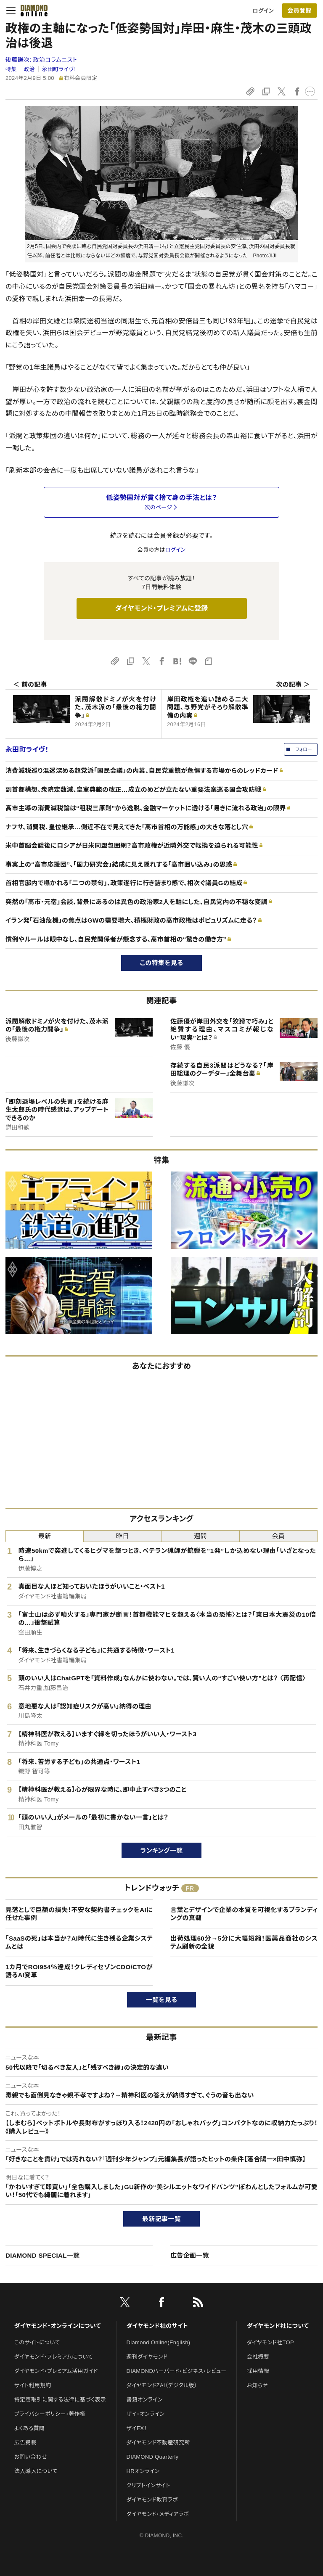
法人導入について (36, 2471)
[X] (125, 2304)
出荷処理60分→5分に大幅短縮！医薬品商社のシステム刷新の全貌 (244, 1942)
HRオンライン (143, 2471)
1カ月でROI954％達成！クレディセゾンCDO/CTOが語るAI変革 (79, 1971)
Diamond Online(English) (159, 2342)
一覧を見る (161, 1999)
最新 (44, 1535)
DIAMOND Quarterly (153, 2457)
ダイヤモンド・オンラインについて (57, 2325)
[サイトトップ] (34, 10)
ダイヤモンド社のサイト (157, 2325)
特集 (11, 69)
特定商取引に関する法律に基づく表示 (60, 2399)
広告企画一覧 (189, 2255)
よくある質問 (29, 2428)
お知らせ (257, 2385)
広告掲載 (25, 2442)
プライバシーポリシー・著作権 (50, 2414)
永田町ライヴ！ (59, 69)
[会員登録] (299, 10)
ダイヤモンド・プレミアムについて (53, 2357)
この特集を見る (161, 962)
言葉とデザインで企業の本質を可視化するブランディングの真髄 (244, 1914)
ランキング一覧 (161, 1850)
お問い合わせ (30, 2457)
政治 (29, 69)
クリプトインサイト (148, 2485)
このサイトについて (37, 2342)
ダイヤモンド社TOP (270, 2342)
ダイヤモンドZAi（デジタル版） (162, 2385)
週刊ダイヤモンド (147, 2357)
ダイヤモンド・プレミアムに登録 (161, 608)
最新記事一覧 (161, 2218)
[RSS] (198, 2304)
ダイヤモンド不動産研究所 (158, 2442)
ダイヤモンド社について (278, 2325)
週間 (200, 1535)
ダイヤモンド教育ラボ (152, 2500)
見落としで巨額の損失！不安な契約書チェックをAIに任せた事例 (79, 1914)
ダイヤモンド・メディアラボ (158, 2514)
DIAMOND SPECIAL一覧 (42, 2255)
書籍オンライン (145, 2399)
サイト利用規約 (32, 2385)
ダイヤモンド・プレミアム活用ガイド (56, 2371)
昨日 (122, 1535)
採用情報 (258, 2371)
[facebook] (161, 2304)
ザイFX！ (137, 2428)
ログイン (263, 10)
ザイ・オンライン (146, 2414)
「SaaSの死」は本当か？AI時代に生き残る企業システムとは (79, 1942)
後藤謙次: (41, 59)
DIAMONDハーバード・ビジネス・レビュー (177, 2371)
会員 (278, 1535)
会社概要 (258, 2357)
